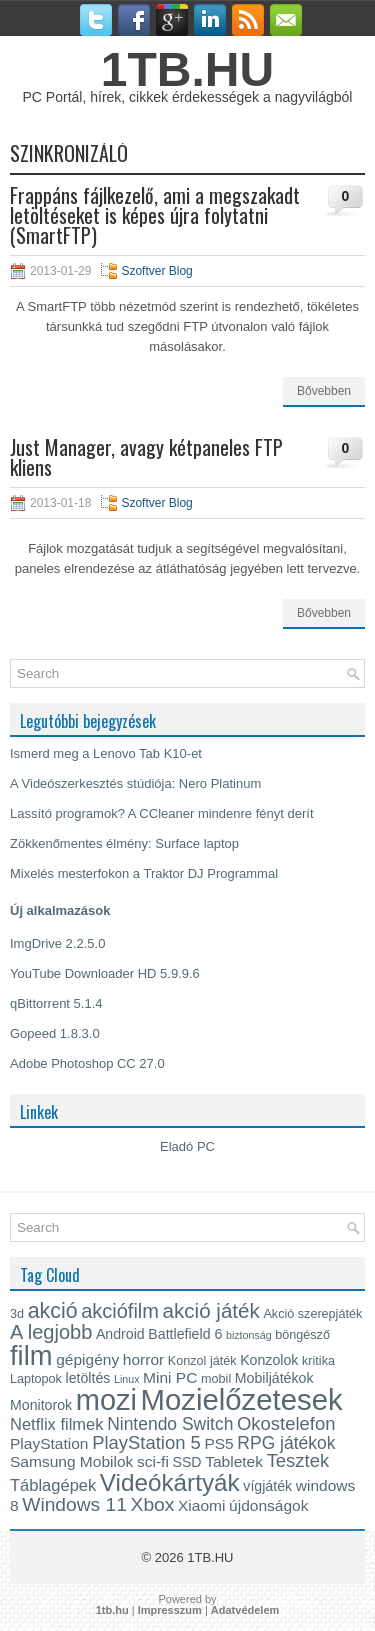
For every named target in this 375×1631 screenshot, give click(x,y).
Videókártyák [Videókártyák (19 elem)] (170, 1482)
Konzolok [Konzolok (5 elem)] (269, 1360)
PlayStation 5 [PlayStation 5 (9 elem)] (146, 1442)
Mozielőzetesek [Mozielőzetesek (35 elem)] (242, 1399)
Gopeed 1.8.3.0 (55, 1033)
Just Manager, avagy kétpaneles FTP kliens (146, 457)
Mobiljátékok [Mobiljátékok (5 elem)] (274, 1378)
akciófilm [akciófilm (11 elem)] (120, 1311)
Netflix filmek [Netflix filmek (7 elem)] (57, 1424)
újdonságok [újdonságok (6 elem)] (268, 1505)
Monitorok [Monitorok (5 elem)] (41, 1405)
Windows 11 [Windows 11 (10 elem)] (74, 1504)
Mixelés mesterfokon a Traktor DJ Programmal (144, 873)
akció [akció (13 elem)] (53, 1311)
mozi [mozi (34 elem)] (106, 1400)
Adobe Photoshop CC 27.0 (87, 1063)
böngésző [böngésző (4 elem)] (302, 1335)
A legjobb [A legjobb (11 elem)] (51, 1332)
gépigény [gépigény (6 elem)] (87, 1359)
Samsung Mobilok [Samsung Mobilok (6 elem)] (71, 1461)
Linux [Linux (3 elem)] (126, 1379)
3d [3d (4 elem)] (17, 1314)
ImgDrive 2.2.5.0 (57, 943)
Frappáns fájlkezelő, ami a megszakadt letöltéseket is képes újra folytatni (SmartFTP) (155, 215)
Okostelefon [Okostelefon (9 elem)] (286, 1423)
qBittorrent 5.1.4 (56, 1003)
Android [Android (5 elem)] (120, 1334)
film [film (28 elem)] (31, 1355)
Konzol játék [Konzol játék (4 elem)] (202, 1361)
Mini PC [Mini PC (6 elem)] (170, 1377)
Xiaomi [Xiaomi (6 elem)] (201, 1505)
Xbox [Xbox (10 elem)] (153, 1504)
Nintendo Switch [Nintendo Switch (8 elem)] (170, 1424)
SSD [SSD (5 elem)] (186, 1462)
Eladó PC (187, 1146)
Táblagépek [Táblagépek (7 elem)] (53, 1485)
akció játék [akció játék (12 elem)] (211, 1310)
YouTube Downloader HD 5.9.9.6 (105, 973)
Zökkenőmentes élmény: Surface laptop (124, 843)
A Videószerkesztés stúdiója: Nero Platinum (135, 783)
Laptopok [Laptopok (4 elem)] (36, 1379)
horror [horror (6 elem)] (143, 1359)
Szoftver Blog (156, 271)
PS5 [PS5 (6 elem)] (218, 1443)
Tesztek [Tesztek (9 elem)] (298, 1460)
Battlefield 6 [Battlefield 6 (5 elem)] (185, 1334)
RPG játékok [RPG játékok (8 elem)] (286, 1443)
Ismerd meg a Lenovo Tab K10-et (106, 753)
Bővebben (324, 391)
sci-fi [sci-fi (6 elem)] (153, 1461)
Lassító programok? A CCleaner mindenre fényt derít (162, 813)
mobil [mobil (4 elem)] (216, 1379)
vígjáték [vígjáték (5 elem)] (267, 1486)
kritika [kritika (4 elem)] (318, 1361)
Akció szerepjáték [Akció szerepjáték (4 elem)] (312, 1314)
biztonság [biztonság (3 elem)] (249, 1335)
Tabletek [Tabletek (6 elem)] (234, 1461)
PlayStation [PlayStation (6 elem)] (49, 1443)
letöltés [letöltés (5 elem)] (88, 1378)
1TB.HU (187, 69)
